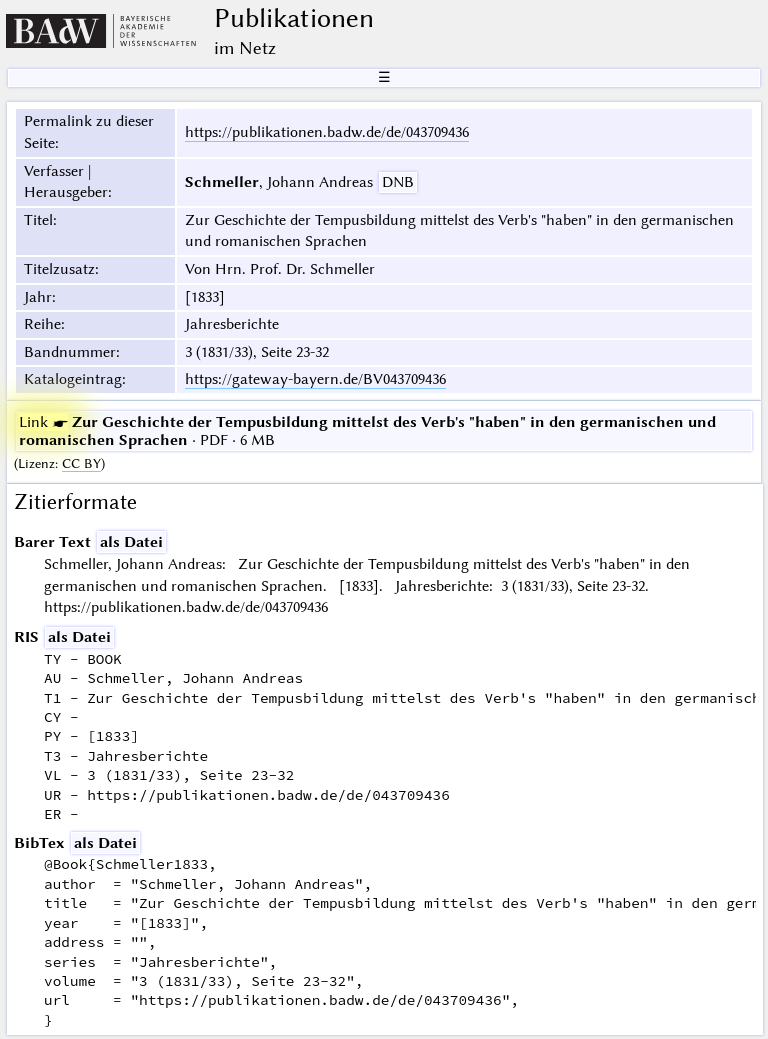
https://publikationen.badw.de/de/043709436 (327, 132)
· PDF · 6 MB (367, 431)
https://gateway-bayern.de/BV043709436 (315, 379)
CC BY (81, 463)
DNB (398, 182)
